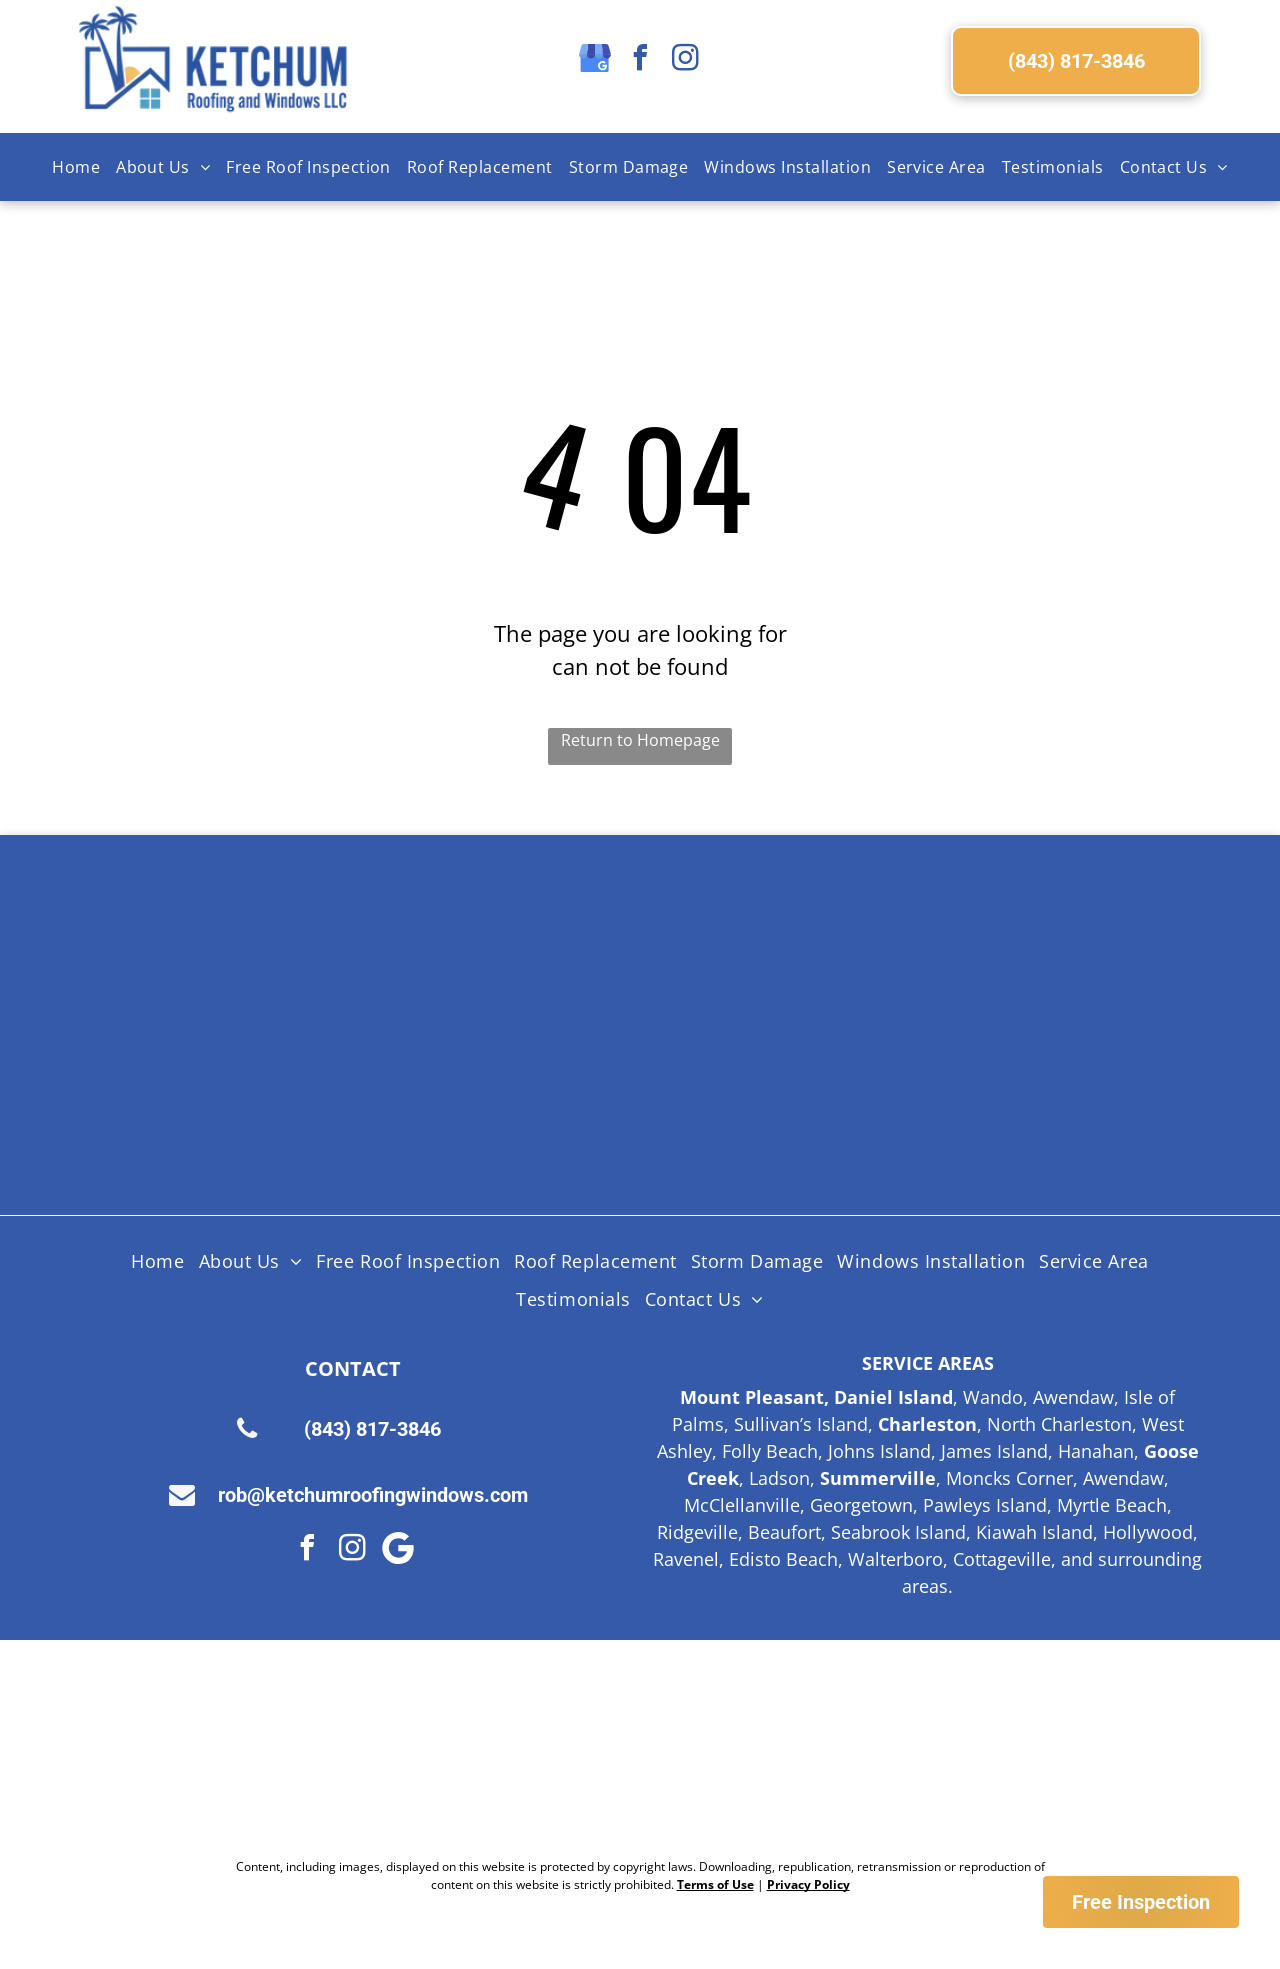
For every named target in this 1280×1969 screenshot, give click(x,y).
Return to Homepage (640, 740)
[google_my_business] (595, 60)
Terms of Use (715, 1884)
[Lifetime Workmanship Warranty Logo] (523, 1100)
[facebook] (640, 60)
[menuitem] (76, 167)
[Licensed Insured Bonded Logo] (991, 950)
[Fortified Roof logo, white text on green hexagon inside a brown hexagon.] (757, 1100)
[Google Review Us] (800, 1749)
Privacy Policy (808, 1884)
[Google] (398, 1550)
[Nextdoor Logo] (481, 1749)
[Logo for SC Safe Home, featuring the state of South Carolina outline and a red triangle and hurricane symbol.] (991, 1100)
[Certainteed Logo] (757, 950)
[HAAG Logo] (289, 1100)
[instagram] (685, 60)
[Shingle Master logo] (523, 950)
